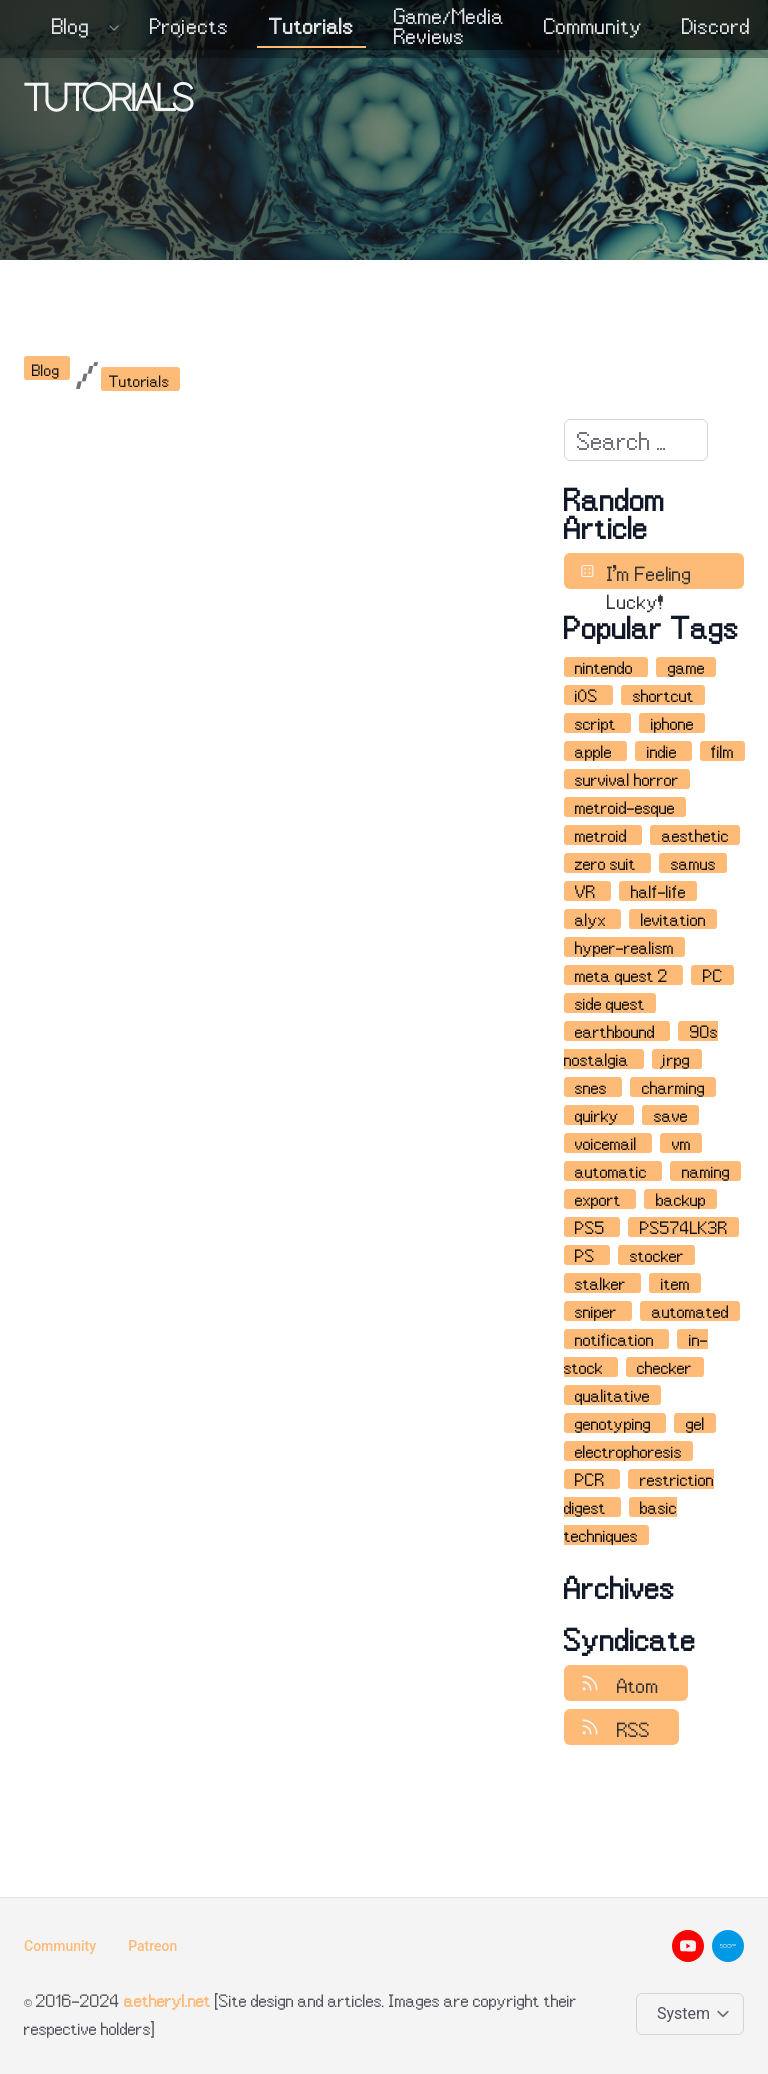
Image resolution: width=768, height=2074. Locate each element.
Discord (716, 25)
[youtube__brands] (688, 1946)
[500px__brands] (728, 1946)
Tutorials (311, 25)
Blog (71, 25)
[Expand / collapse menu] (112, 26)
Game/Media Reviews (449, 26)
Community (593, 25)
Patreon (152, 1946)
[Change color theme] (694, 2014)
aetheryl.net (167, 2000)
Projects (189, 25)
